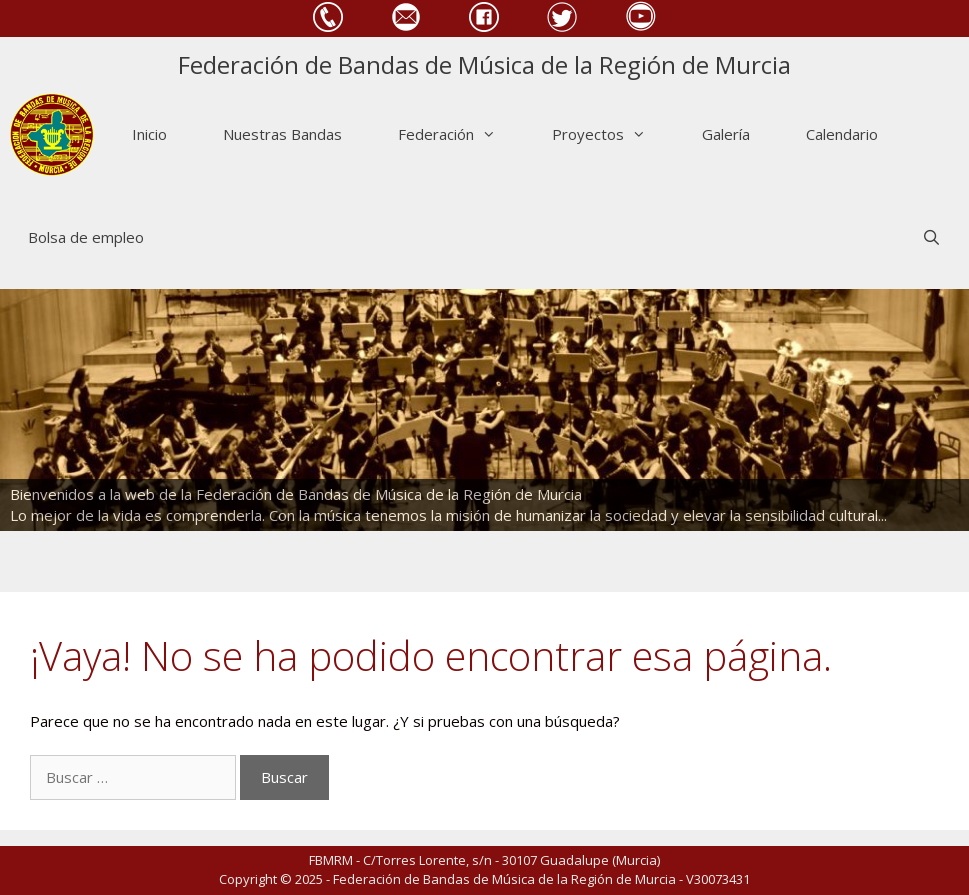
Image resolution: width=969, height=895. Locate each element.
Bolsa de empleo (86, 237)
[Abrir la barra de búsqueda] (931, 237)
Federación (461, 134)
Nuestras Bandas (282, 134)
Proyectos (613, 134)
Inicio (149, 134)
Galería (726, 134)
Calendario (842, 134)
